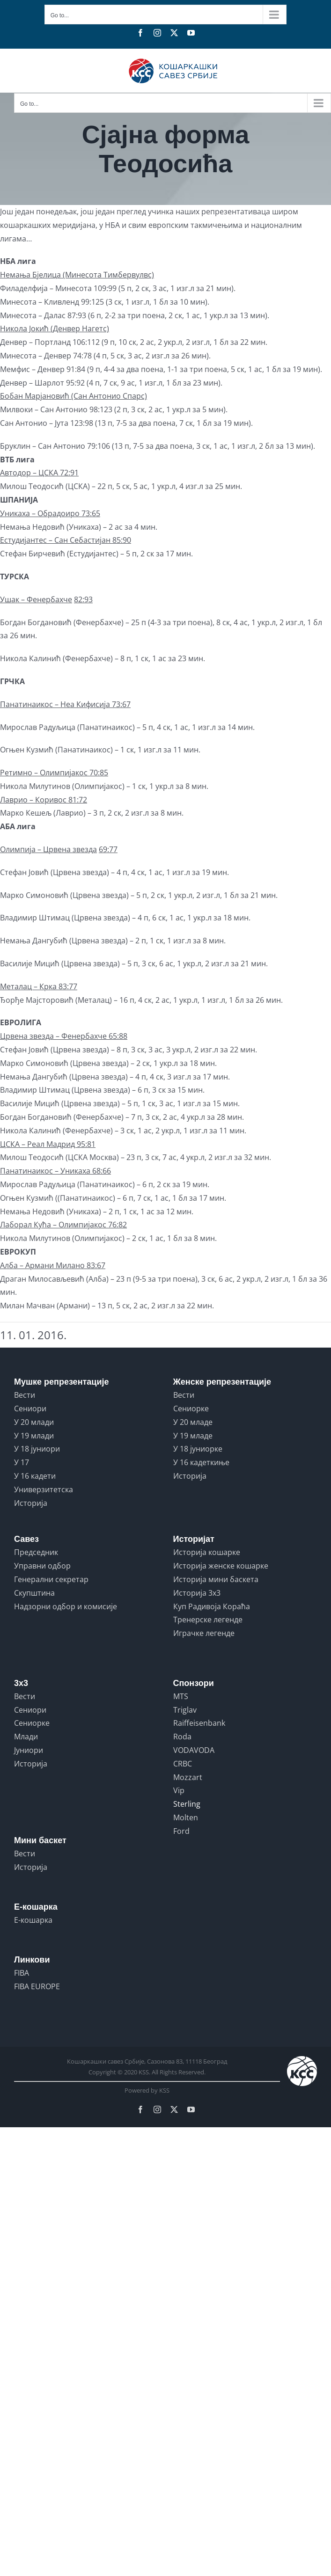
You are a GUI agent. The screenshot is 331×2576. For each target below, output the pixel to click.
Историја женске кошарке (220, 1566)
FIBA (21, 1973)
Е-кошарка (33, 1920)
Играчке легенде (204, 1633)
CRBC (182, 1764)
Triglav (185, 1710)
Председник (36, 1552)
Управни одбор (42, 1566)
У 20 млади (34, 1422)
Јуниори (28, 1750)
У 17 (21, 1462)
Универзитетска (43, 1489)
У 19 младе (193, 1435)
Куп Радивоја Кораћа (211, 1606)
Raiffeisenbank (199, 1723)
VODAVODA (193, 1750)
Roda (182, 1736)
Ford (181, 1831)
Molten (185, 1817)
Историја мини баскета (215, 1579)
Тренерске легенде (208, 1619)
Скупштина (34, 1593)
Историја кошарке (206, 1552)
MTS (180, 1696)
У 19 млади (34, 1435)
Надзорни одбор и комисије (65, 1606)
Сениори (30, 1408)
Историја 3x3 (197, 1593)
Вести (24, 1395)
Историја (30, 1503)
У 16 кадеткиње (201, 1462)
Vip (178, 1790)
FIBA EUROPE (37, 1986)
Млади (26, 1736)
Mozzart (187, 1777)
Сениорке (191, 1408)
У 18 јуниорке (197, 1449)
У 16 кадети (35, 1476)
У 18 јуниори (37, 1449)
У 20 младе (193, 1422)
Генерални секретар (51, 1579)
